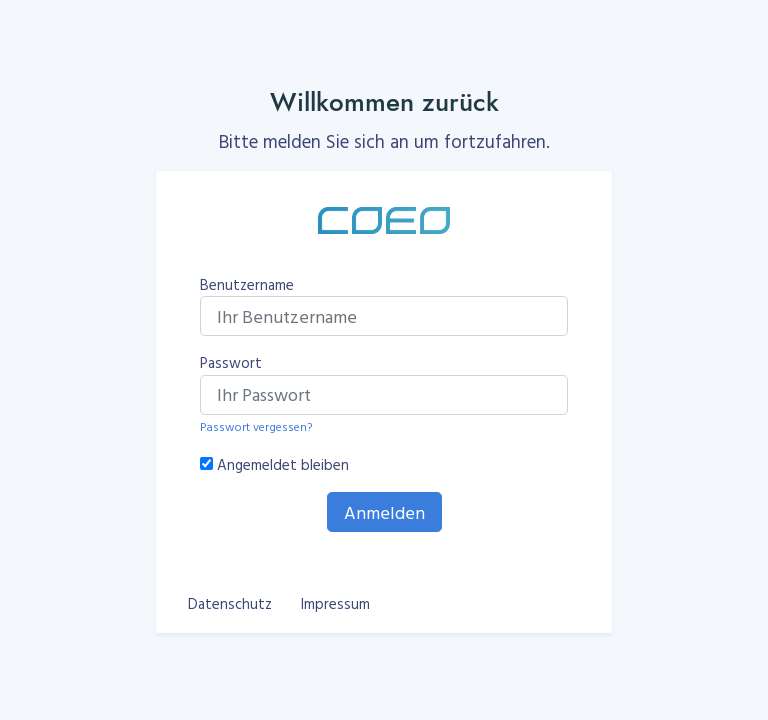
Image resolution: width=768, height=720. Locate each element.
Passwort (231, 363)
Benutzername (247, 285)
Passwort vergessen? (256, 426)
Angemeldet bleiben (283, 465)
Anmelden (384, 512)
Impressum (335, 603)
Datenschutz (230, 603)
